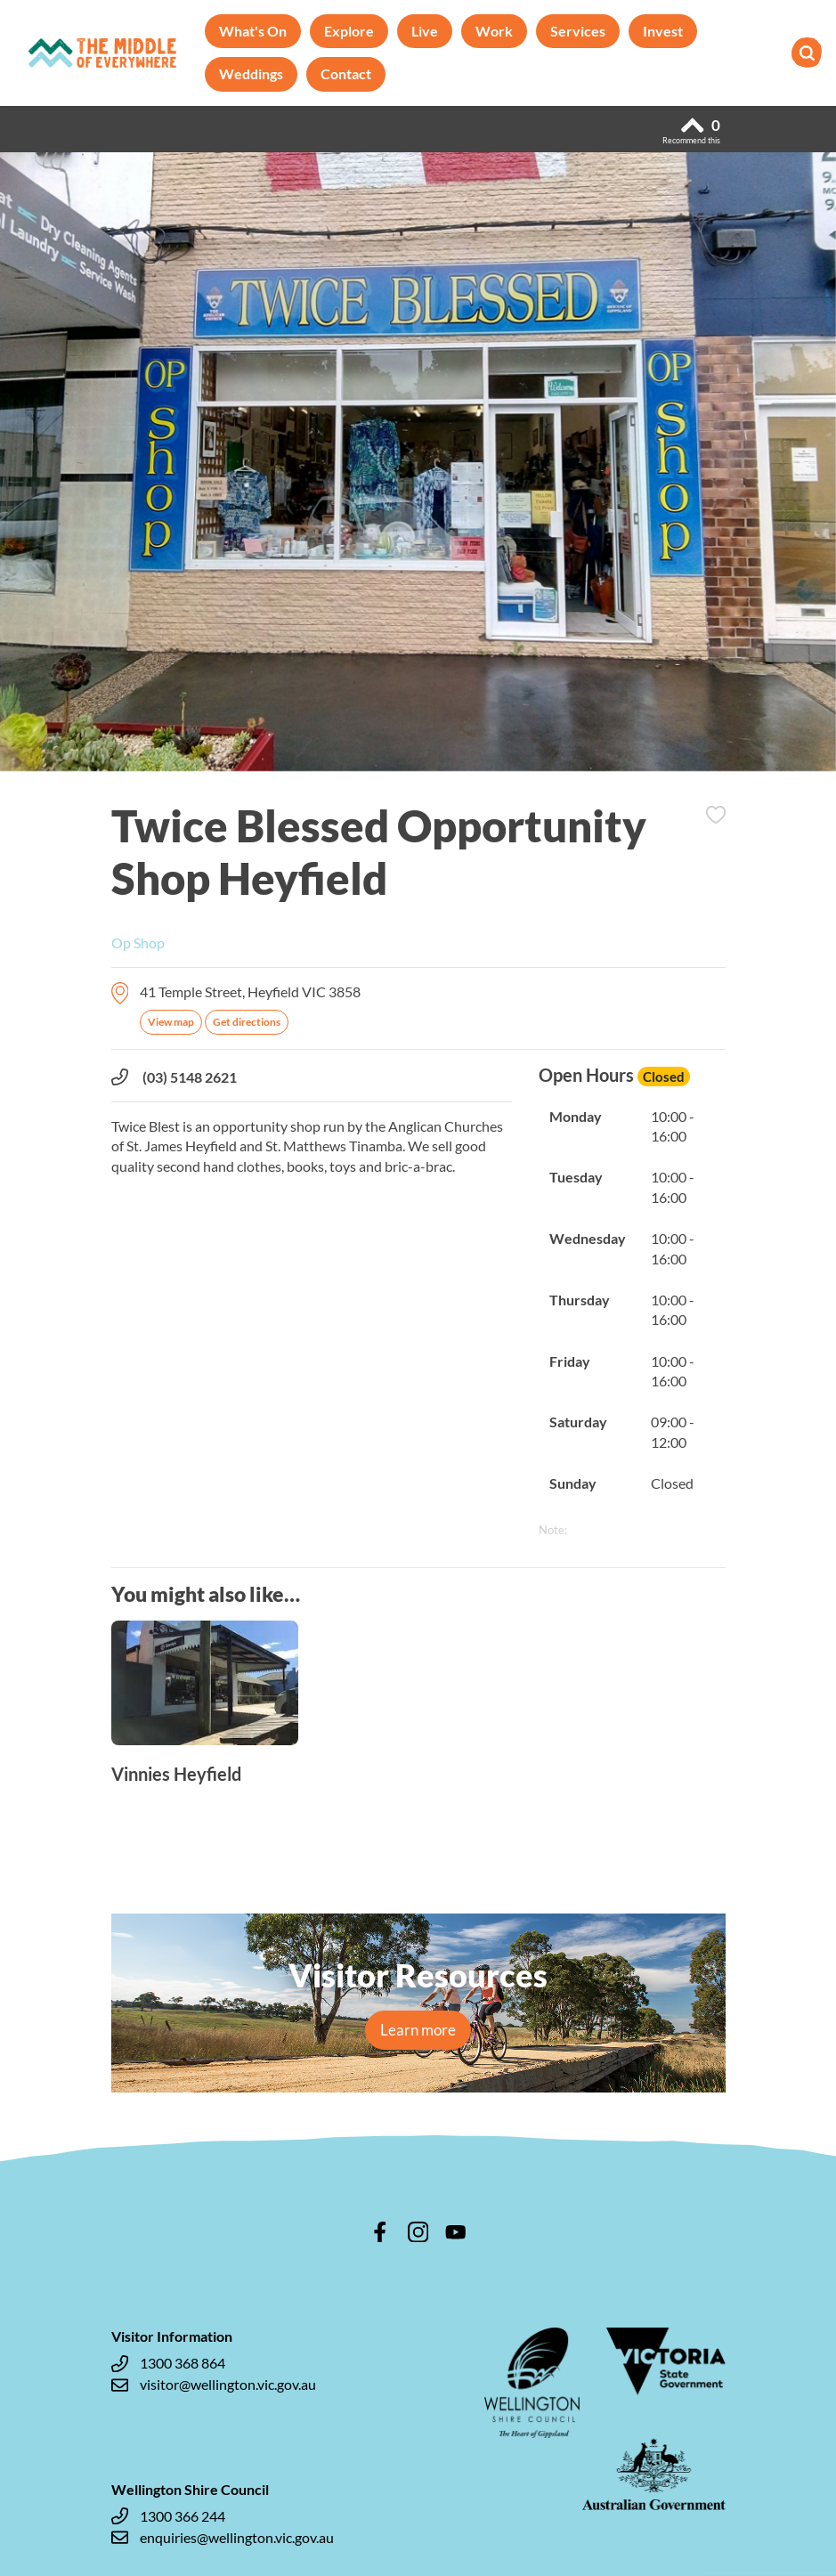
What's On (253, 30)
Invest (663, 30)
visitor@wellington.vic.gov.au (213, 2384)
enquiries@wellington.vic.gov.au (222, 2538)
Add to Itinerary (716, 815)
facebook (380, 2232)
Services (577, 30)
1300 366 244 (168, 2516)
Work (494, 30)
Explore (349, 30)
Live (424, 30)
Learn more (418, 2029)
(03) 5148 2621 (174, 1077)
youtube (456, 2232)
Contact (346, 73)
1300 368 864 (168, 2363)
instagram (418, 2232)
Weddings (251, 73)
